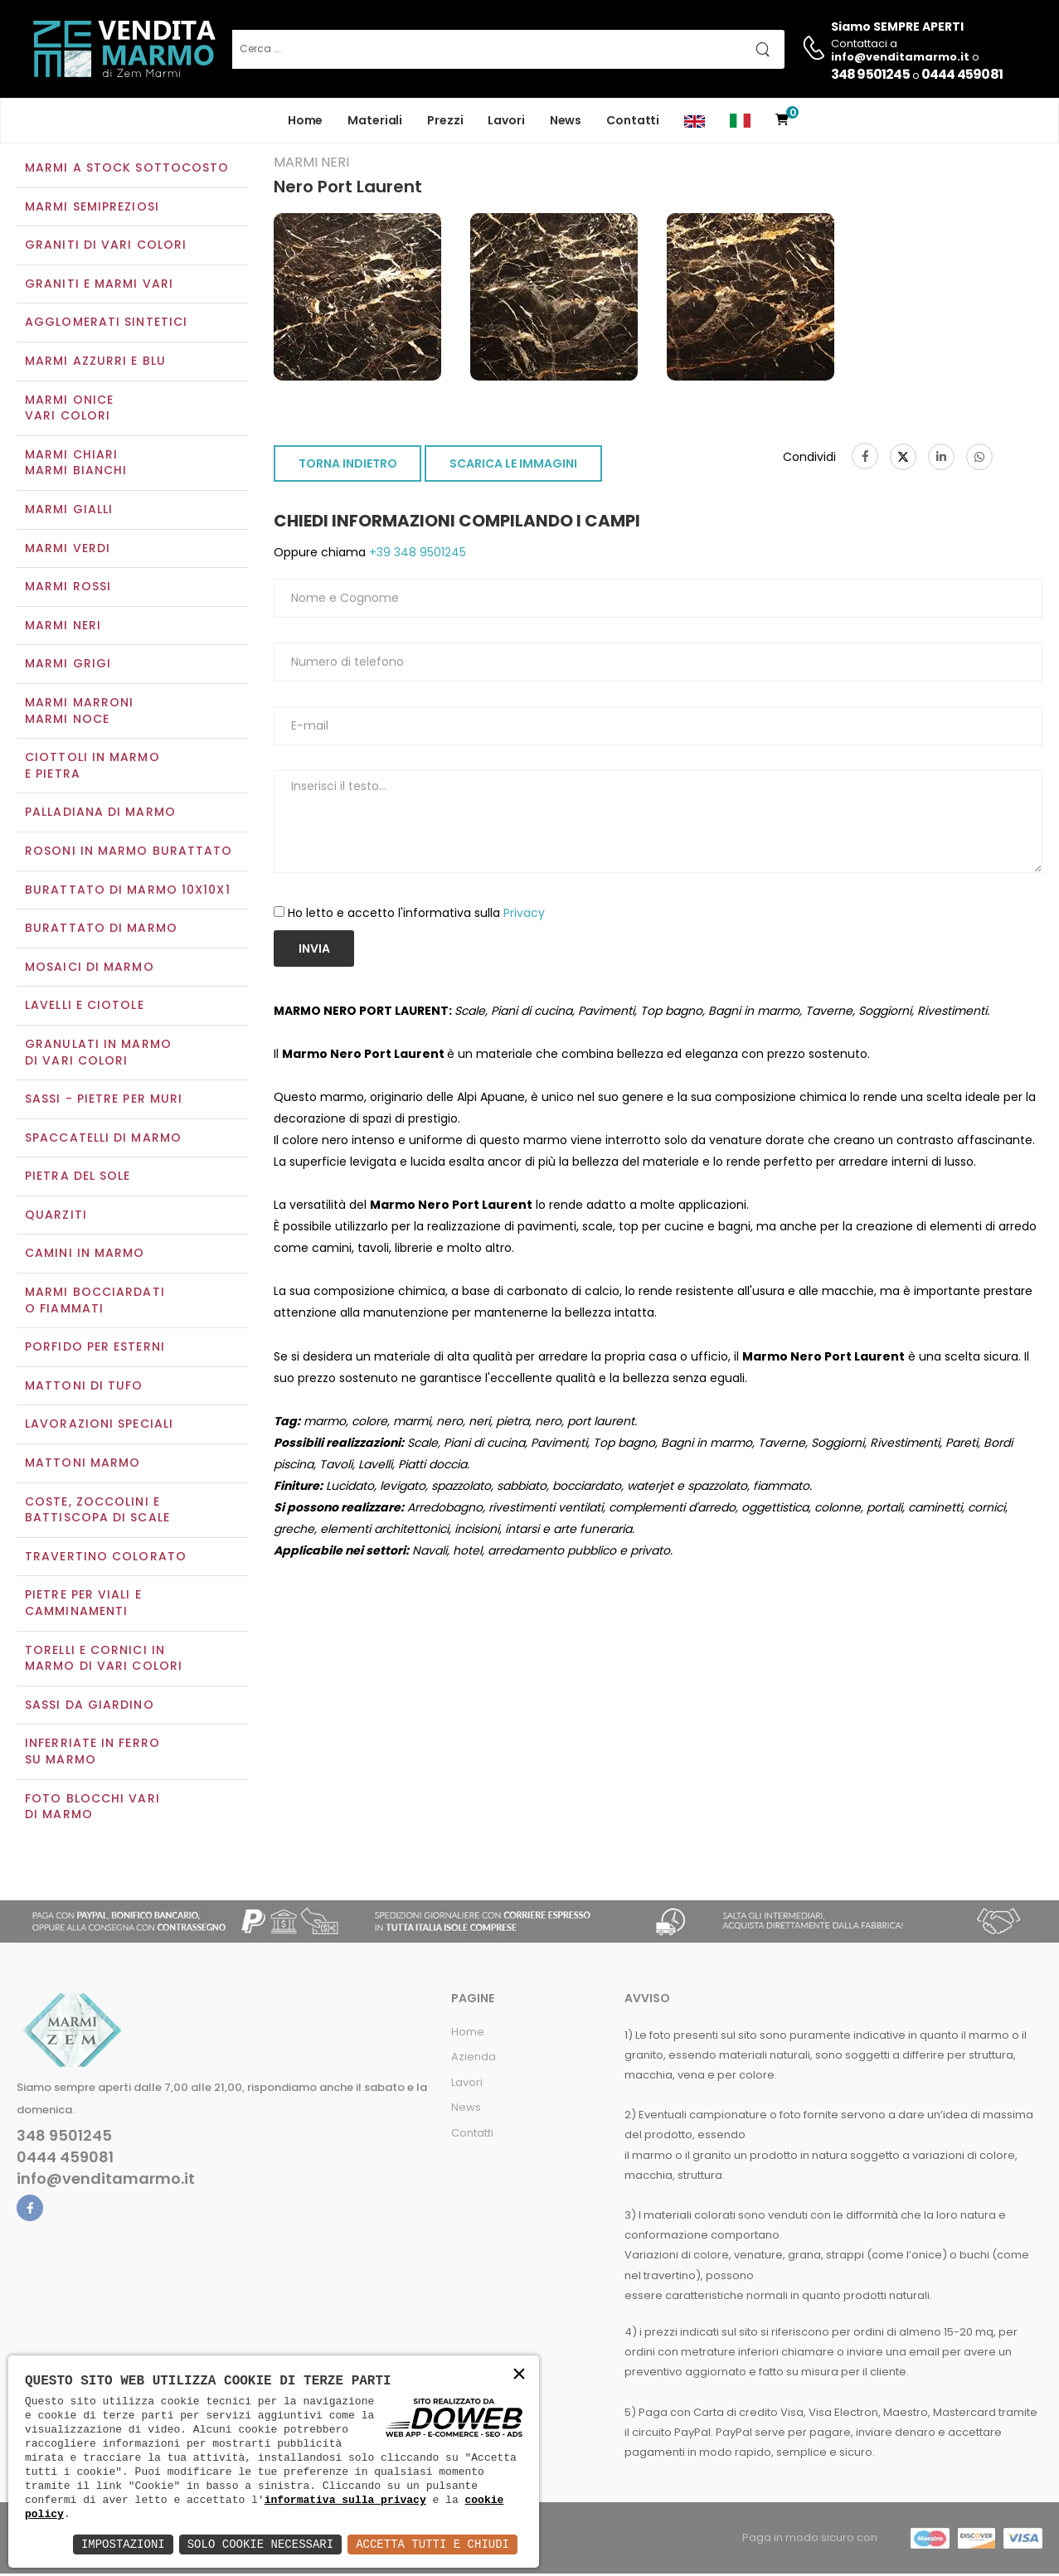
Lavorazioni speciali (99, 1426)
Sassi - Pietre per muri (103, 1100)
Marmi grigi (68, 665)
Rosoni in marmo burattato (129, 852)
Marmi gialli (69, 510)
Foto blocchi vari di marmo (92, 1808)
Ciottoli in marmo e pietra (92, 767)
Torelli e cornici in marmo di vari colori (103, 1659)
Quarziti (56, 1216)
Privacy (524, 914)
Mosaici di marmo (89, 968)
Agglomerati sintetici (106, 324)
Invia (314, 950)
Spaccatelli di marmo (103, 1139)
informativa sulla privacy (345, 2499)
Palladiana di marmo (100, 814)
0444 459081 (962, 74)
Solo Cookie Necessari (260, 2544)
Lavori (506, 120)
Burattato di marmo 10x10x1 (128, 891)
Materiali (374, 120)
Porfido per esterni (95, 1349)
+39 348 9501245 (416, 554)
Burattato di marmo (101, 929)
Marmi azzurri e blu (95, 362)
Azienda (473, 2059)
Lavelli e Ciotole (84, 1007)
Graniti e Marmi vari (99, 285)
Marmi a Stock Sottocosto (127, 169)
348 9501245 (870, 74)
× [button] (519, 2375)
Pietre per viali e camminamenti (83, 1605)
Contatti (632, 120)
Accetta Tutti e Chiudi (432, 2544)
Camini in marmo (85, 1255)
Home (305, 120)
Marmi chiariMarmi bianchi (76, 464)
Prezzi (445, 120)
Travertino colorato (106, 1558)
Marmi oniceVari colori (69, 409)
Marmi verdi (67, 549)
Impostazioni (123, 2544)
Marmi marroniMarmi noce (79, 712)
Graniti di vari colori (106, 247)
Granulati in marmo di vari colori (98, 1053)
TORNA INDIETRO (348, 466)
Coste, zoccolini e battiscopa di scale (97, 1511)
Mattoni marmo (82, 1464)
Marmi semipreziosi (92, 208)
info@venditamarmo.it (106, 2181)
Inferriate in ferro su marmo (92, 1753)
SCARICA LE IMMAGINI (513, 466)
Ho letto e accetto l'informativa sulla (416, 914)
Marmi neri (63, 627)
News (566, 120)
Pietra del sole (78, 1178)
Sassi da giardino (89, 1706)
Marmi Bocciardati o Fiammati (95, 1301)
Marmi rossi (68, 588)
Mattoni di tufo (84, 1387)
